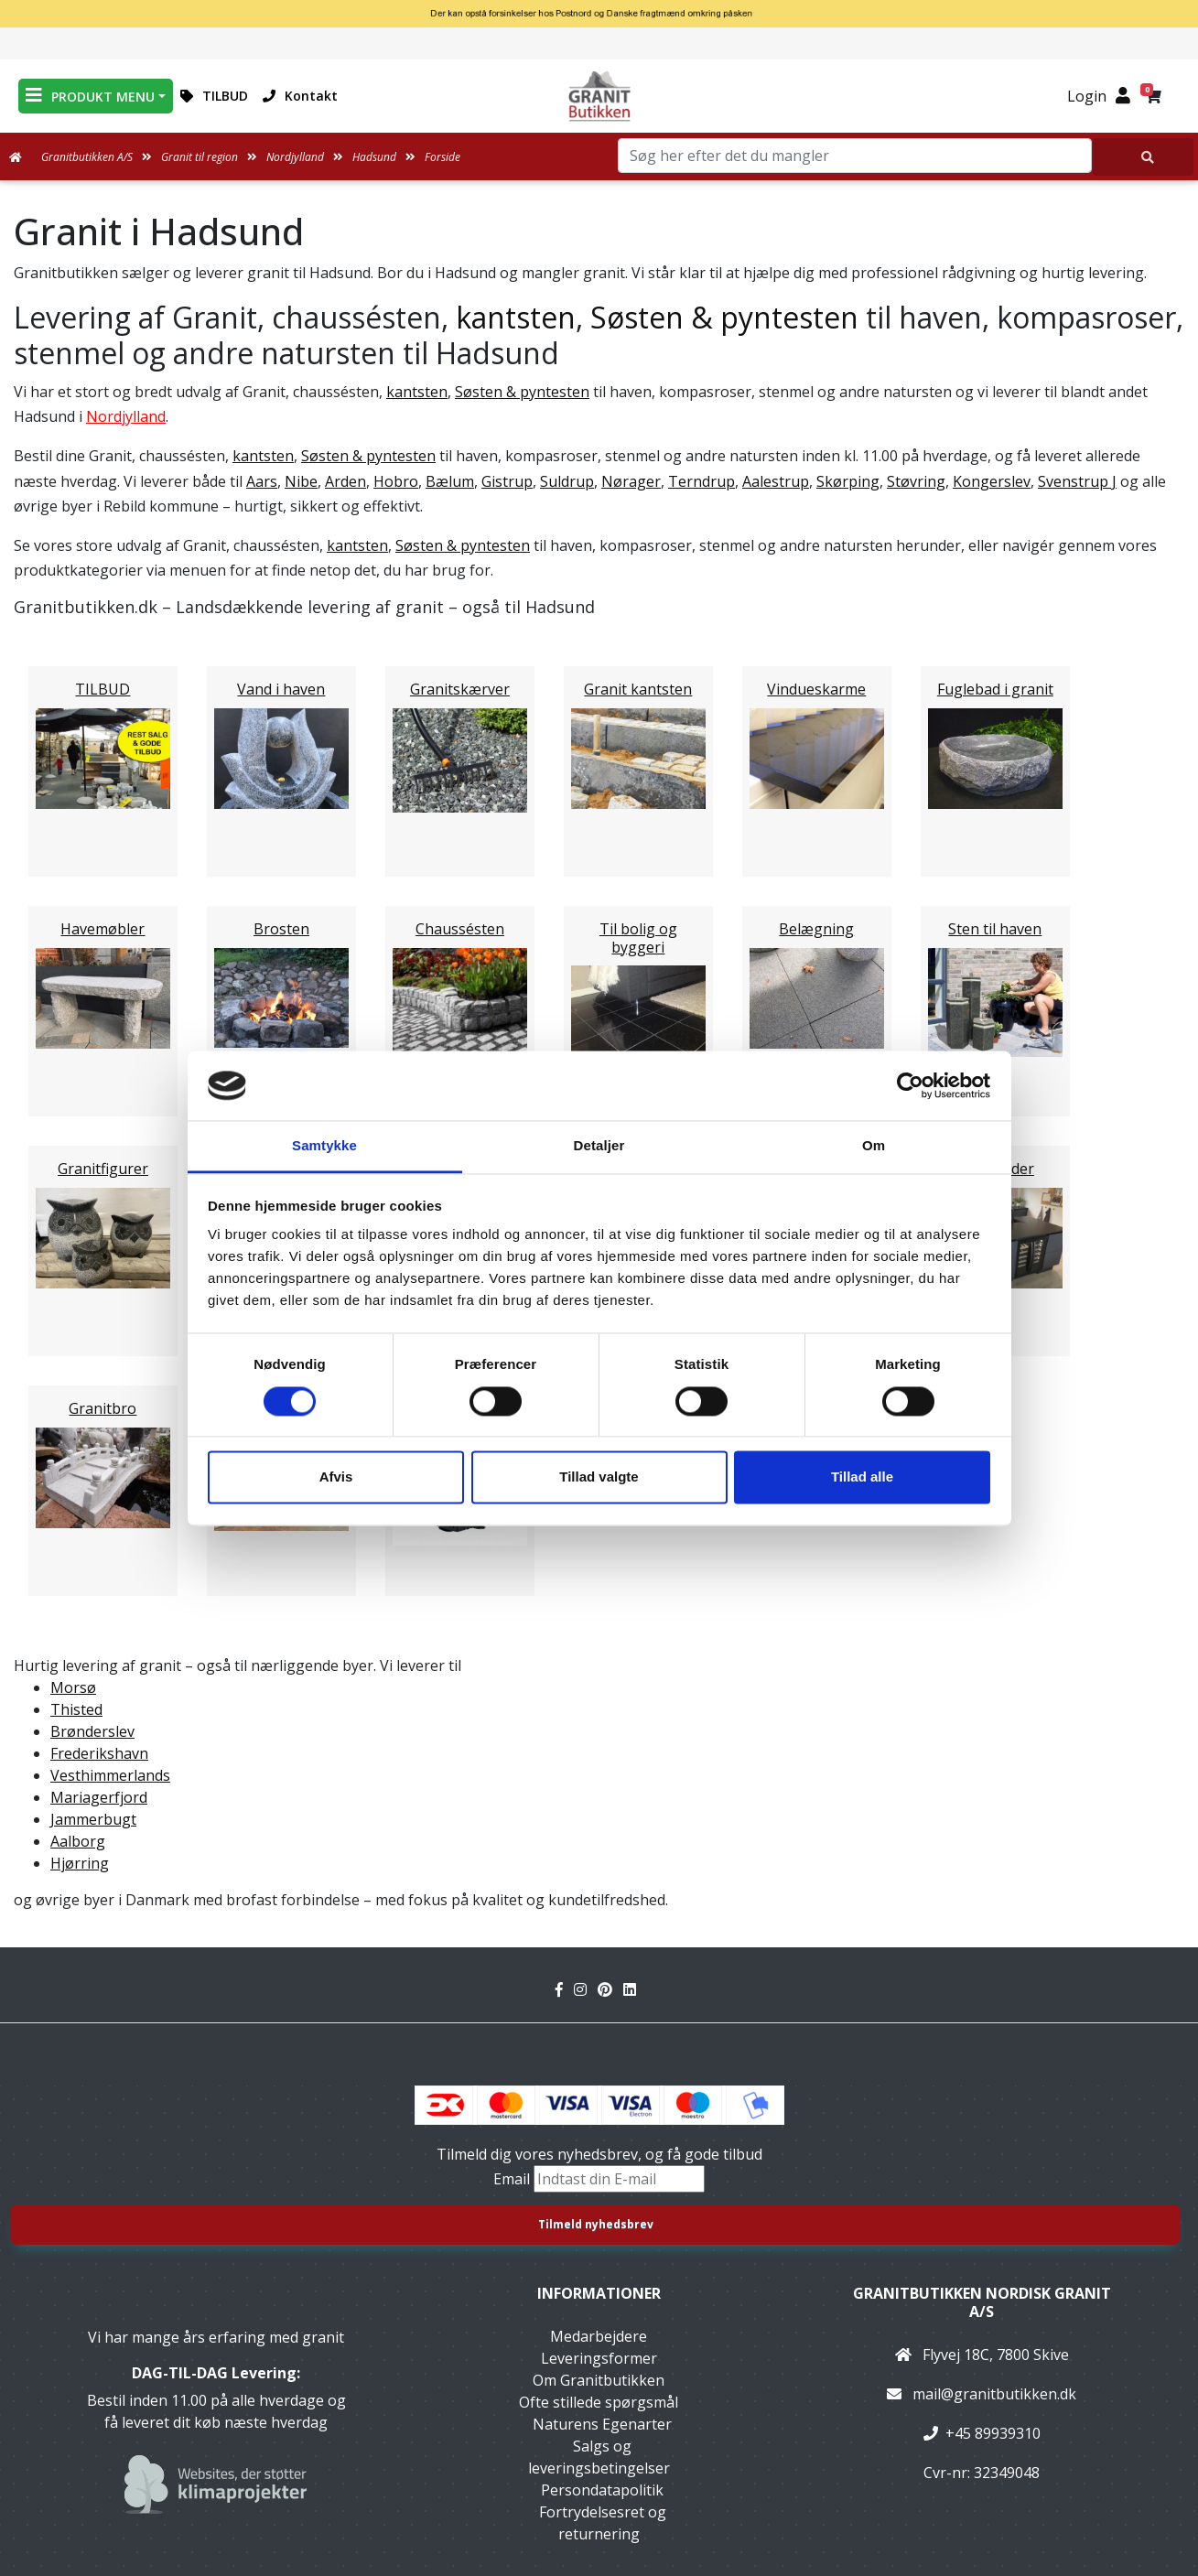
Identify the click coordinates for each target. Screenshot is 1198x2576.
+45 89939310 (993, 2433)
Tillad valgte (598, 1477)
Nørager (631, 481)
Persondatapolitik (602, 2490)
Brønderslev (92, 1731)
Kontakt (300, 95)
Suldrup (567, 481)
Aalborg (77, 1841)
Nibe (301, 481)
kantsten (516, 317)
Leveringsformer (599, 2358)
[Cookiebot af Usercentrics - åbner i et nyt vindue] (910, 1085)
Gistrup (507, 481)
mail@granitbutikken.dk (994, 2394)
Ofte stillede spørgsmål (598, 2402)
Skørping (848, 481)
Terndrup (701, 481)
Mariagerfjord (98, 1797)
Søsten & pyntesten (724, 317)
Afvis (336, 1477)
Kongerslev (992, 481)
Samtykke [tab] (324, 1146)
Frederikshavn (99, 1753)
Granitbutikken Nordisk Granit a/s (982, 2302)
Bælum (450, 481)
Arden (345, 481)
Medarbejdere (598, 2336)
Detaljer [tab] (599, 1146)
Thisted (76, 1709)
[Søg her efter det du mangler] (1143, 157)
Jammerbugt (93, 1819)
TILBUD (214, 95)
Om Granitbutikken (598, 2380)
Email (513, 2179)
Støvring (916, 481)
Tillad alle (862, 1477)
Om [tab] (873, 1146)
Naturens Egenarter (602, 2424)
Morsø (73, 1687)
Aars (261, 481)
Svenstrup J (1077, 481)
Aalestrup (775, 481)
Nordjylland (126, 416)
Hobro (395, 481)
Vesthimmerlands (110, 1775)
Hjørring (79, 1863)
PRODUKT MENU (90, 95)
